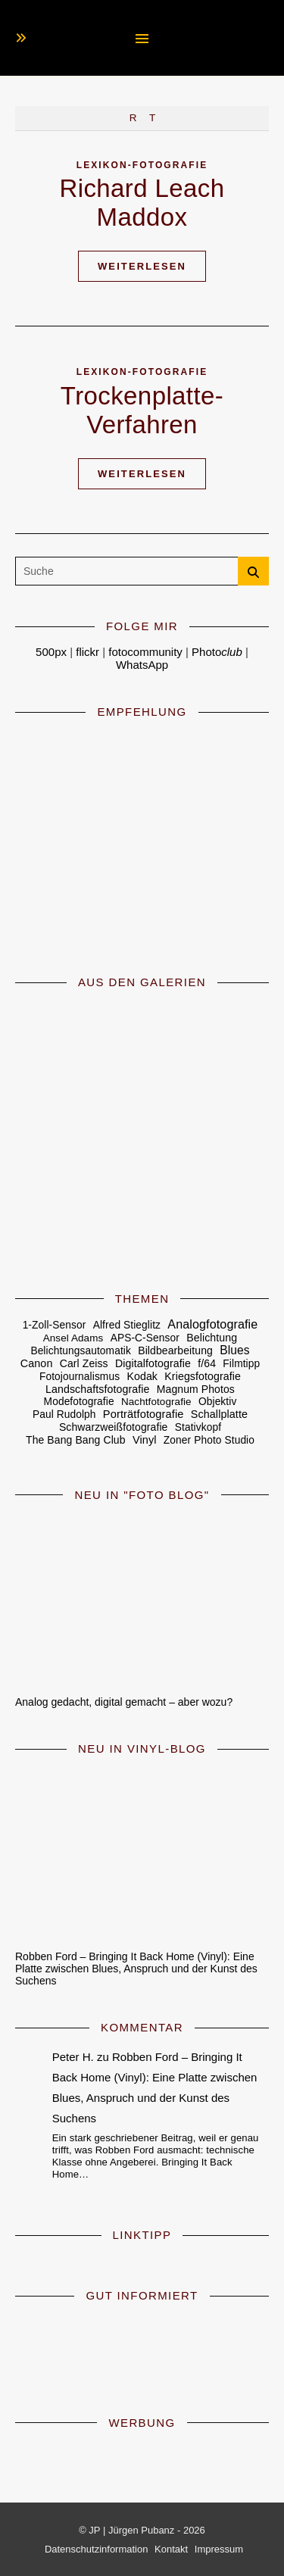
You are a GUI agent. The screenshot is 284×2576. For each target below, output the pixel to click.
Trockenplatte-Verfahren (142, 410)
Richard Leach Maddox (142, 202)
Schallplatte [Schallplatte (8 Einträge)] (219, 1414)
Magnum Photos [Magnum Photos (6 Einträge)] (196, 1389)
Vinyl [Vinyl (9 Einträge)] (145, 1440)
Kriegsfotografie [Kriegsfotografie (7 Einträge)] (202, 1376)
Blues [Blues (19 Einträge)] (234, 1350)
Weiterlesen (142, 266)
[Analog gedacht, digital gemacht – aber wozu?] (142, 1599)
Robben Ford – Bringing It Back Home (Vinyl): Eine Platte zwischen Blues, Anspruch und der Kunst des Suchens (136, 1968)
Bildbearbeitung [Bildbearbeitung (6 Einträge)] (175, 1350)
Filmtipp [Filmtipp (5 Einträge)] (241, 1363)
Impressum (219, 2549)
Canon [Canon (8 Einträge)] (36, 1363)
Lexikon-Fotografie (142, 165)
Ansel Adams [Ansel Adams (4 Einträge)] (73, 1338)
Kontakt (171, 2549)
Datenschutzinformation (96, 2549)
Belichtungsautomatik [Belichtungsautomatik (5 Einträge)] (80, 1351)
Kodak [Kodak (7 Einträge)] (142, 1376)
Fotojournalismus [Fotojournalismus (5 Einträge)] (79, 1376)
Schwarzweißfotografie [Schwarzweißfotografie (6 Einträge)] (113, 1427)
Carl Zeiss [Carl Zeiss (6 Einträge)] (84, 1363)
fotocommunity (145, 651)
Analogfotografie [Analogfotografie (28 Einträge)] (212, 1324)
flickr (87, 651)
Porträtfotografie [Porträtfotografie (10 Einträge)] (143, 1414)
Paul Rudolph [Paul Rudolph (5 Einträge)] (64, 1414)
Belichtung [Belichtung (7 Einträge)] (211, 1338)
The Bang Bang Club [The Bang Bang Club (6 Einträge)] (76, 1440)
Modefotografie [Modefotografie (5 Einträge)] (79, 1401)
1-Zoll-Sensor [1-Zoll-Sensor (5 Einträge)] (54, 1325)
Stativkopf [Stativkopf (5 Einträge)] (198, 1427)
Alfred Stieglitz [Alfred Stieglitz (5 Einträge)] (127, 1325)
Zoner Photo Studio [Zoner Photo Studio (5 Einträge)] (209, 1440)
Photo (217, 651)
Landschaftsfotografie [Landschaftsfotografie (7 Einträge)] (97, 1389)
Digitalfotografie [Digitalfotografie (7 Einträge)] (153, 1363)
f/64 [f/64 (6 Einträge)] (207, 1363)
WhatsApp (142, 664)
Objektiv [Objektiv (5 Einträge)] (217, 1401)
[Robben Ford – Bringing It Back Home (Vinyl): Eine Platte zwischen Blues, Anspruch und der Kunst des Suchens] (142, 1852)
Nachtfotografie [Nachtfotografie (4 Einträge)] (156, 1401)
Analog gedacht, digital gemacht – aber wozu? (124, 1702)
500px (51, 651)
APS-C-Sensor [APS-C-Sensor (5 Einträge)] (145, 1338)
